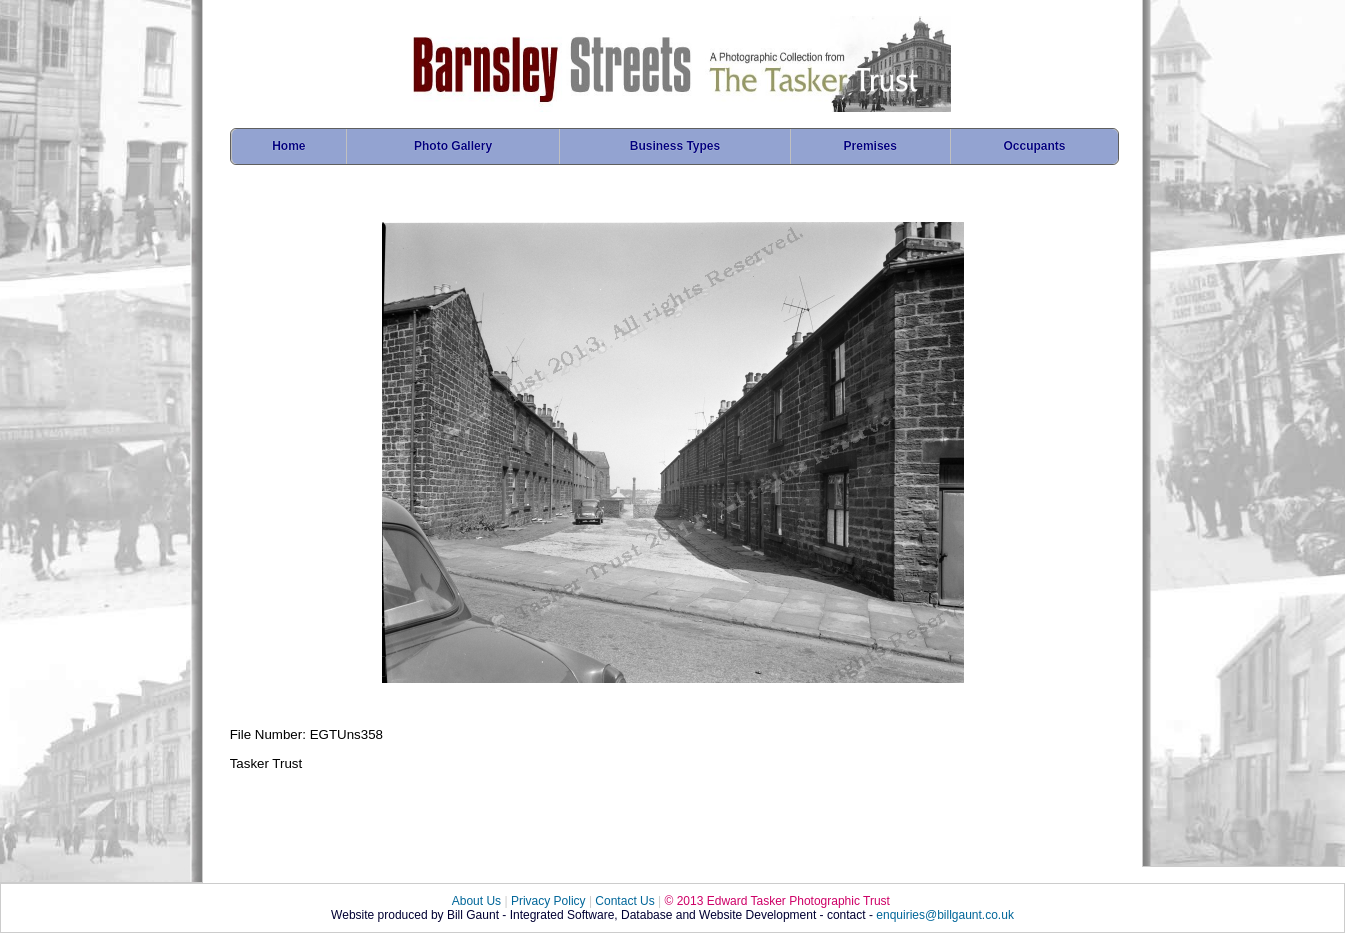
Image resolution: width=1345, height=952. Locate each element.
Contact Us (624, 901)
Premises (870, 146)
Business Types (675, 146)
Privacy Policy (548, 901)
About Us (476, 901)
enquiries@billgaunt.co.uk (945, 915)
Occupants (1034, 146)
